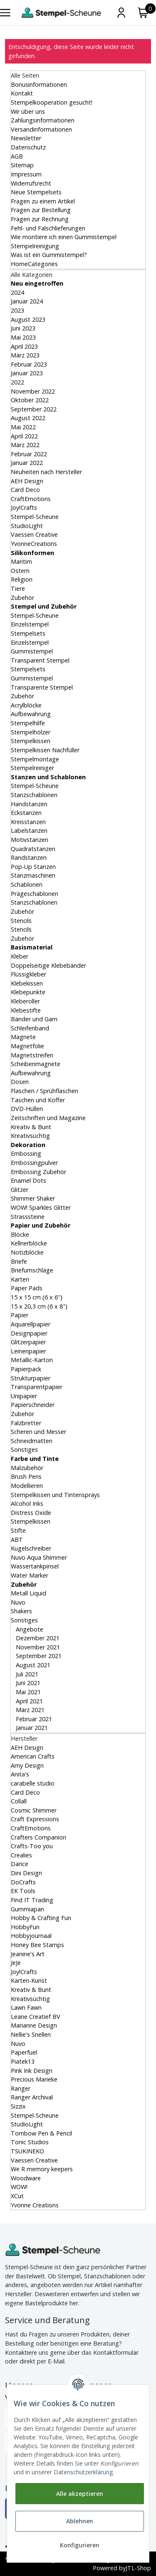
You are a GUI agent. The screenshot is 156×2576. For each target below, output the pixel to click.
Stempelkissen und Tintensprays (55, 1495)
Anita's (20, 1774)
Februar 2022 (29, 454)
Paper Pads (26, 1288)
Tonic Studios (30, 2142)
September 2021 (38, 1656)
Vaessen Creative (34, 534)
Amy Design (27, 1765)
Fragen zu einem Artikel (43, 201)
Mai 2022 (23, 427)
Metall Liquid (28, 1593)
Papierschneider (32, 1405)
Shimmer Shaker (33, 1198)
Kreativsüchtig (30, 1136)
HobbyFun (25, 1927)
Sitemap (22, 165)
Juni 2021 (27, 1683)
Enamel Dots (28, 1180)
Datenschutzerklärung (83, 2472)
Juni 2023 (23, 328)
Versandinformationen (41, 129)
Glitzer (19, 1190)
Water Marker (29, 1575)
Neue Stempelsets (36, 192)
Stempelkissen (30, 741)
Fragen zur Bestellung (41, 210)
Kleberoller (25, 1001)
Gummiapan (27, 1909)
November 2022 (33, 391)
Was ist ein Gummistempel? (49, 255)
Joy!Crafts (24, 507)
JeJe (16, 1963)
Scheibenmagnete (35, 1064)
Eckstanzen (26, 813)
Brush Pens (26, 1476)
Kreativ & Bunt (31, 1127)
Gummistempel (32, 651)
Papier (19, 1315)
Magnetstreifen (32, 1055)
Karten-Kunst (29, 1980)
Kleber (19, 956)
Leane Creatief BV (35, 2017)
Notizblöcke (27, 1252)
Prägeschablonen (34, 894)
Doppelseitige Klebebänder (48, 965)
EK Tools (23, 1891)
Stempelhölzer (30, 732)
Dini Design (26, 1873)
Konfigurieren (79, 2545)
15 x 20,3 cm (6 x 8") (39, 1306)
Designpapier (29, 1333)
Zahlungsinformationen (42, 120)
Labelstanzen (29, 830)
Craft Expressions (35, 1819)
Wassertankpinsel (35, 1566)
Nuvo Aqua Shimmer (39, 1557)
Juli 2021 (26, 1674)
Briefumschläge (32, 1270)
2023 (17, 310)
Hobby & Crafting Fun (41, 1918)
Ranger (20, 2088)
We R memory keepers (42, 2169)
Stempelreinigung (35, 246)
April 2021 (28, 1701)
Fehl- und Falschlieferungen (48, 228)
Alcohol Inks (27, 1503)
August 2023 (28, 319)
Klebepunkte (28, 992)
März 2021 (29, 1710)
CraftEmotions (31, 499)
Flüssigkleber (28, 974)
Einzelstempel (30, 624)
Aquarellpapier (30, 1324)
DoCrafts (23, 1882)
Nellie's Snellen (31, 2034)
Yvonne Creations (35, 2205)
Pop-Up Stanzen (33, 867)
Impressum (26, 174)
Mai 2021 (27, 1692)
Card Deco (25, 490)
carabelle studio (32, 1783)
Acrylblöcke (26, 705)
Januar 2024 (27, 301)
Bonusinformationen (39, 84)
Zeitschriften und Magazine (48, 1118)
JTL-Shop (138, 2568)
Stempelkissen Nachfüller (45, 750)
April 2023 (24, 346)
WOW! (19, 2187)
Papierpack (26, 1369)
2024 (17, 292)
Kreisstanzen (28, 822)
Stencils (21, 921)
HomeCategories (34, 264)
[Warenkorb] (143, 12)
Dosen (20, 1082)
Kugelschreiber (31, 1548)
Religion (21, 579)
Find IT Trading (32, 1900)
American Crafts (32, 1756)
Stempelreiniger (32, 768)
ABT (17, 1540)
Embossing (26, 1153)
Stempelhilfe (28, 723)
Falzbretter (26, 1423)
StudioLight (27, 526)
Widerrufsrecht (31, 183)
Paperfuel (24, 2052)
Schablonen (26, 884)
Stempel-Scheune (35, 517)
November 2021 (37, 1647)
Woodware (26, 2178)
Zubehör (22, 598)
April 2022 (24, 436)
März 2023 (25, 355)
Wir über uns (28, 111)
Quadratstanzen (33, 849)
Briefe (19, 1261)
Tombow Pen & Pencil (41, 2133)
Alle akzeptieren (79, 2494)
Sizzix (18, 2106)
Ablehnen (79, 2521)
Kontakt (22, 93)
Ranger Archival (32, 2097)
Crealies (21, 1855)
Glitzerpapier (28, 1342)
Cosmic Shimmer (34, 1810)
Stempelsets (28, 633)
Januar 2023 (27, 373)
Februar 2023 (29, 364)
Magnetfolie (27, 1046)
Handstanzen (29, 804)
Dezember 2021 (36, 1638)
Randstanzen (29, 857)
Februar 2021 (33, 1719)
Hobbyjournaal (31, 1936)
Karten (20, 1279)
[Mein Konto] (121, 12)
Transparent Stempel (40, 660)
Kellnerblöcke (29, 1243)
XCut (17, 2196)
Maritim (21, 561)
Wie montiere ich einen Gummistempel (63, 237)
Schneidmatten (31, 1441)
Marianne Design (34, 2025)
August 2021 (32, 1665)
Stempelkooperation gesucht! (51, 102)
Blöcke (20, 1234)
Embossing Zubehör (38, 1172)
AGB (17, 156)
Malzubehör (27, 1468)
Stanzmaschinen (33, 875)
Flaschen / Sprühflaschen (44, 1091)
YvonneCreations (34, 544)
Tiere (18, 588)
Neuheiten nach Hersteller (46, 472)
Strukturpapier (30, 1378)
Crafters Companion (38, 1837)
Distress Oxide (31, 1513)
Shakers (21, 1611)
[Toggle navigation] (5, 12)
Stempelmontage (35, 759)
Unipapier (24, 1396)
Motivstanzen (29, 840)
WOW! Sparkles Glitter (41, 1207)
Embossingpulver (34, 1163)
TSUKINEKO (27, 2151)
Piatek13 (23, 2061)
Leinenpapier (28, 1351)
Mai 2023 (23, 337)
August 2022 (28, 418)
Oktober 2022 (30, 400)
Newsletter (26, 138)
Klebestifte (26, 1010)
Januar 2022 (27, 463)
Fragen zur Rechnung (40, 219)
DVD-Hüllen (27, 1109)
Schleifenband (30, 1028)
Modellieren (27, 1486)
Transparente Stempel (42, 687)
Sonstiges (24, 1449)
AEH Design (27, 481)
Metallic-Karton (32, 1360)
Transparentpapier (36, 1387)
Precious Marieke (34, 2079)
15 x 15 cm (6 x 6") (36, 1297)
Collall (19, 1801)
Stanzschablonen (34, 795)
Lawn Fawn (26, 2007)
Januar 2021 (31, 1728)
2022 (17, 382)
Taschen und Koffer (38, 1100)
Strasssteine (28, 1217)
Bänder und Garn (34, 1019)
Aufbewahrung (31, 714)
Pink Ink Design (31, 2070)
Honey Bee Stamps (37, 1945)
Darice (19, 1864)
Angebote (28, 1629)
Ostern (20, 571)
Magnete (23, 1037)
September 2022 (34, 409)
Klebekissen (27, 983)
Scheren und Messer (38, 1432)
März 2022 (25, 445)
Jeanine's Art (28, 1954)
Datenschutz (28, 147)
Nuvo (18, 1602)
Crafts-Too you (32, 1846)
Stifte (18, 1530)
